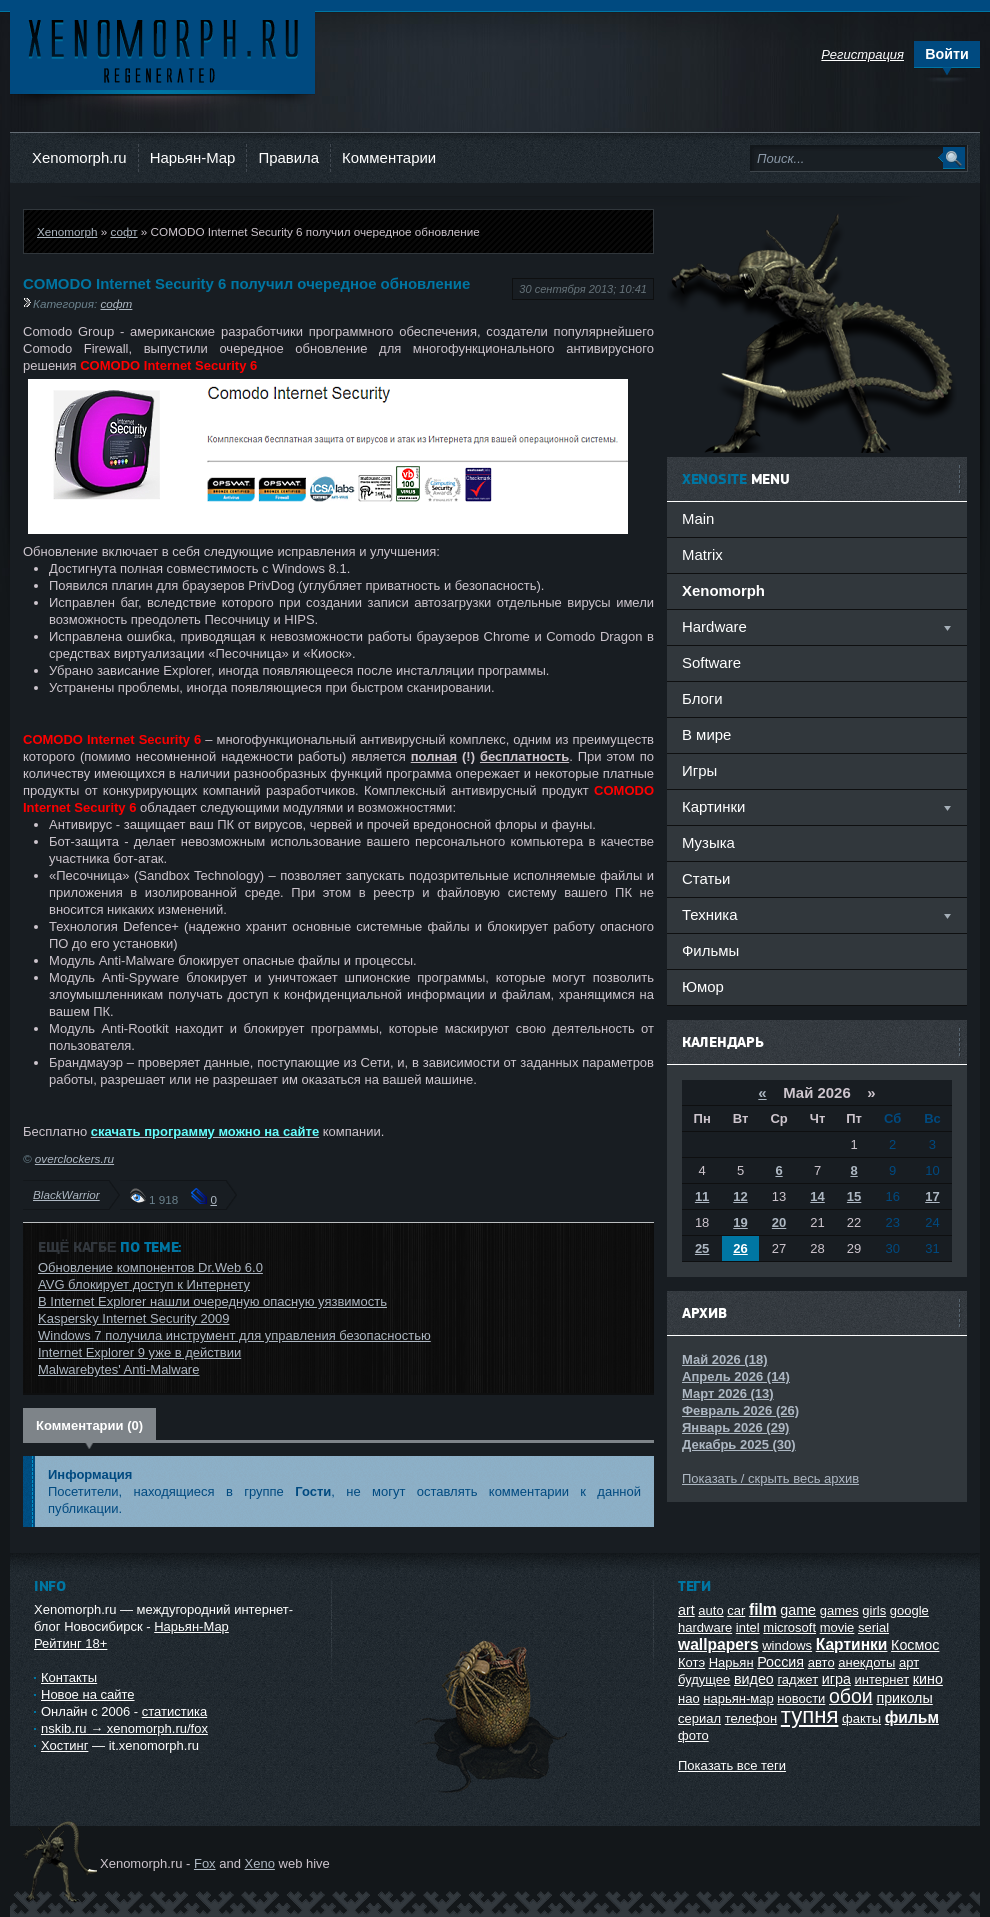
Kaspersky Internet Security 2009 (134, 1318)
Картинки (852, 1644)
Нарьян (731, 1662)
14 (817, 1196)
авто (821, 1662)
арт (909, 1662)
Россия (780, 1662)
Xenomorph (67, 231)
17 (932, 1196)
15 (854, 1196)
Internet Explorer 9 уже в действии (139, 1352)
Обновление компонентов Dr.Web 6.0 (150, 1267)
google (909, 1610)
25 (702, 1248)
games (839, 1610)
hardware (705, 1627)
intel (748, 1627)
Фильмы (710, 950)
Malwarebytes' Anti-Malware (118, 1369)
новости (801, 1698)
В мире (706, 734)
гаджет (797, 1679)
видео (754, 1679)
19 (740, 1222)
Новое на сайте (88, 1694)
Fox (205, 1863)
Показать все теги (732, 1765)
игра (836, 1679)
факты (861, 1718)
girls (874, 1610)
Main (698, 518)
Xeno (260, 1863)
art (686, 1610)
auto (710, 1610)
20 (779, 1222)
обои (851, 1696)
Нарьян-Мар (193, 157)
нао (689, 1698)
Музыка (708, 842)
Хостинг (64, 1745)
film (763, 1609)
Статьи (706, 878)
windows (787, 1645)
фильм (912, 1717)
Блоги (702, 698)
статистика (174, 1711)
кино (928, 1679)
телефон (751, 1718)
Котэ (691, 1662)
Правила (288, 157)
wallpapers (718, 1644)
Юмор (703, 986)
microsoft (789, 1627)
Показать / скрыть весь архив (770, 1478)
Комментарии (389, 157)
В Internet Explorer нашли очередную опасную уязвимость (212, 1301)
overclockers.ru (74, 1158)
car (736, 1610)
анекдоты (866, 1662)
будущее (704, 1679)
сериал (699, 1718)
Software (711, 662)
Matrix (702, 554)
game (798, 1610)
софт (123, 231)
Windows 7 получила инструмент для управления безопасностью (234, 1335)
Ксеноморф (162, 49)
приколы (904, 1698)
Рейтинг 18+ (70, 1643)
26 (740, 1248)
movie (837, 1627)
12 (740, 1196)
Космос (915, 1645)
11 (702, 1196)
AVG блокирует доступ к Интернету (144, 1284)
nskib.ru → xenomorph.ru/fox (124, 1728)
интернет (882, 1679)
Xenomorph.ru (79, 157)
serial (873, 1627)
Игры (699, 770)
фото (693, 1735)
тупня (810, 1715)
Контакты (69, 1677)
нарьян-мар (738, 1698)
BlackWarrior (66, 1194)
